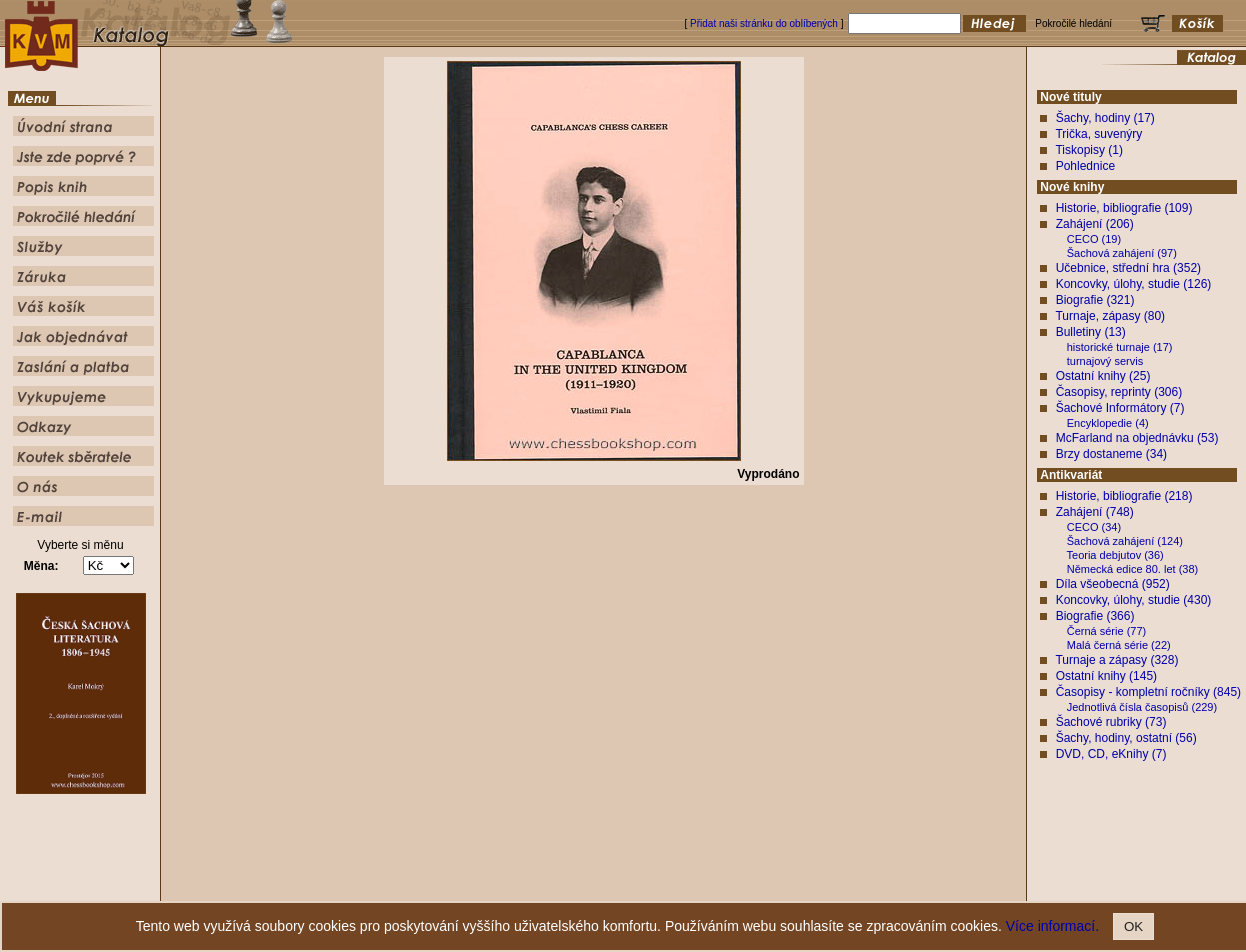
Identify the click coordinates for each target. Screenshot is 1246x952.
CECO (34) (1094, 527)
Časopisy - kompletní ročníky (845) (1148, 692)
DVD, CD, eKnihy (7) (1111, 754)
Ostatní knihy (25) (1103, 376)
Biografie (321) (1095, 300)
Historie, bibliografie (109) (1124, 208)
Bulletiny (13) (1091, 332)
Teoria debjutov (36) (1115, 555)
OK (1133, 926)
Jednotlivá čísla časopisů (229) (1142, 707)
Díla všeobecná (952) (1113, 584)
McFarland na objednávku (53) (1137, 438)
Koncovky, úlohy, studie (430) (1134, 600)
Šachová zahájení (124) (1125, 541)
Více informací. (1052, 926)
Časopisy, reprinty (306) (1119, 392)
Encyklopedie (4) (1108, 423)
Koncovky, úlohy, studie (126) (1134, 284)
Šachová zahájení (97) (1122, 253)
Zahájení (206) (1095, 224)
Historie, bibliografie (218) (1124, 496)
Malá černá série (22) (1119, 645)
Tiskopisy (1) (1089, 150)
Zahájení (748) (1095, 512)
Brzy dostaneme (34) (1111, 454)
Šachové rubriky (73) (1111, 722)
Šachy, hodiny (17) (1105, 118)
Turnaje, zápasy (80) (1110, 316)
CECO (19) (1094, 239)
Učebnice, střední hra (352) (1128, 268)
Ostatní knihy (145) (1106, 676)
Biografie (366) (1095, 616)
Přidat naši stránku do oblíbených (764, 23)
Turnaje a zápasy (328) (1116, 660)
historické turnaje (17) (1120, 347)
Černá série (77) (1106, 631)
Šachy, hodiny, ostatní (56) (1126, 738)
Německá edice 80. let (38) (1132, 569)
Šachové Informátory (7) (1120, 408)
